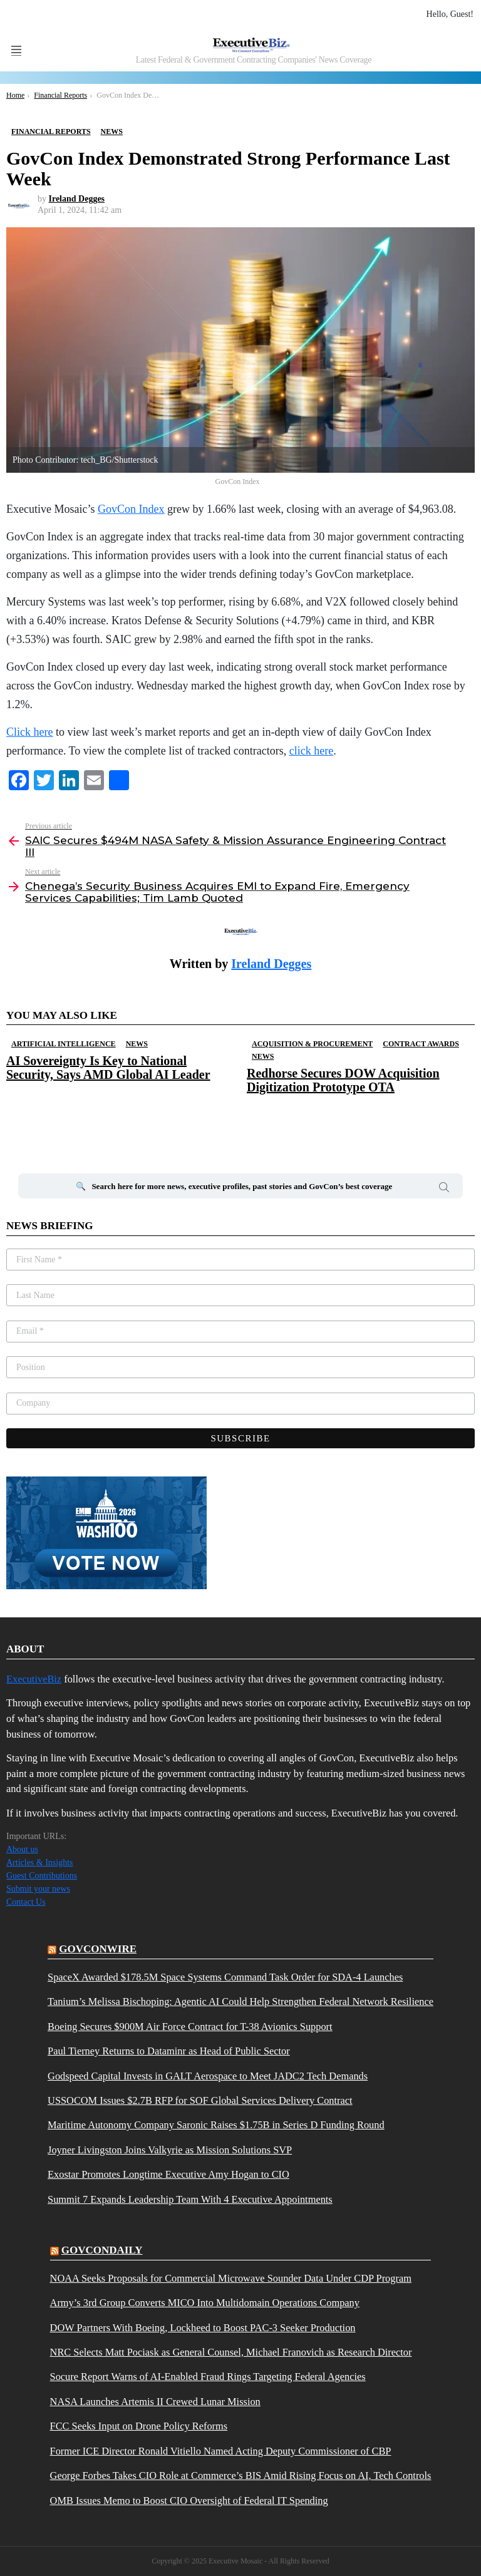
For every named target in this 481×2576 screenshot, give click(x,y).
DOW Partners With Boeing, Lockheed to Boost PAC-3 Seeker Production (203, 2328)
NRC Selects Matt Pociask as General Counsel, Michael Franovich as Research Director (231, 2352)
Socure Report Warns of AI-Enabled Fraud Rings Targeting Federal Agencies (208, 2377)
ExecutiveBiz (33, 1679)
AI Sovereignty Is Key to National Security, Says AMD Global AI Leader (108, 1067)
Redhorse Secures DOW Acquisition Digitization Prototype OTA (343, 1080)
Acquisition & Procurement (312, 1043)
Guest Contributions (41, 1875)
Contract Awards (420, 1043)
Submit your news (38, 1888)
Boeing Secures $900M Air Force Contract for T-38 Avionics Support (190, 2026)
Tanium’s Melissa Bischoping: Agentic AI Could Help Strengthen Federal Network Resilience (240, 2001)
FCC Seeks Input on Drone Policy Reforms (139, 2426)
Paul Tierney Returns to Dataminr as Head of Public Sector (169, 2051)
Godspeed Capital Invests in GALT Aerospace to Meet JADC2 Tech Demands (208, 2076)
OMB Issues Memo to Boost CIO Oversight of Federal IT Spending (189, 2500)
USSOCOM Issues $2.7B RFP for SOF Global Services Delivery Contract (200, 2100)
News (137, 1043)
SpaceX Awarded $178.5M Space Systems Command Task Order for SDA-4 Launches (225, 1977)
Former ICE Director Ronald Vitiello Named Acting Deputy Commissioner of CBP (220, 2451)
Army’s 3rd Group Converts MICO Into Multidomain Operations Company (204, 2303)
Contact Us (26, 1902)
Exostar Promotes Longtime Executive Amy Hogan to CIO (168, 2174)
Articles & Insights (39, 1862)
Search (444, 1189)
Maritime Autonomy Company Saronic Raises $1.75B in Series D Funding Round (216, 2125)
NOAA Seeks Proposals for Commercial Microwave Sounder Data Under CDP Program (230, 2278)
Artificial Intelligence (63, 1043)
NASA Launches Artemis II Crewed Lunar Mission (155, 2402)
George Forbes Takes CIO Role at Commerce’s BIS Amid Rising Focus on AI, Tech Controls (241, 2475)
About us (22, 1849)
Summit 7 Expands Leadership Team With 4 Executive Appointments (190, 2199)
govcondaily (102, 2250)
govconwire (98, 1949)
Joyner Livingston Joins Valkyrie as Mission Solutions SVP (170, 2150)
